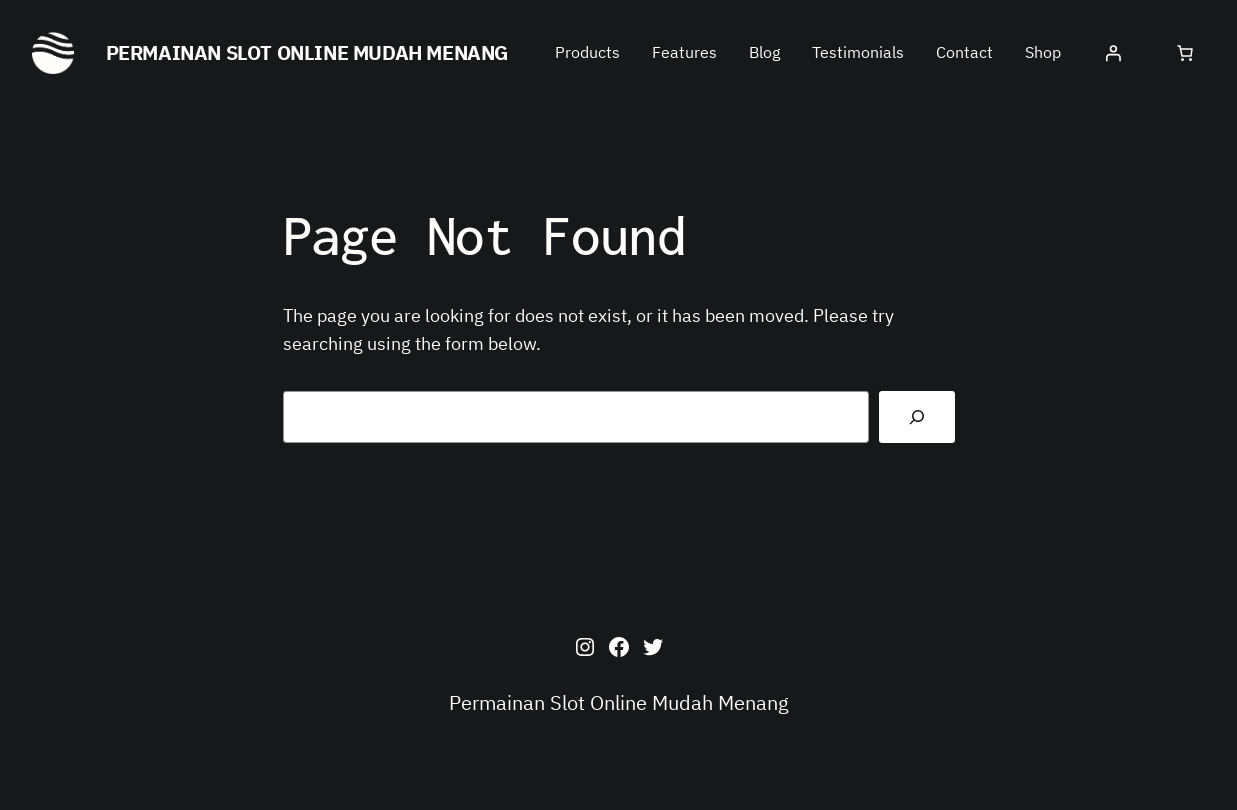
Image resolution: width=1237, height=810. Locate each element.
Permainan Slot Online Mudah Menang (307, 52)
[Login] (1113, 53)
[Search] (917, 417)
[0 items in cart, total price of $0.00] (1185, 53)
